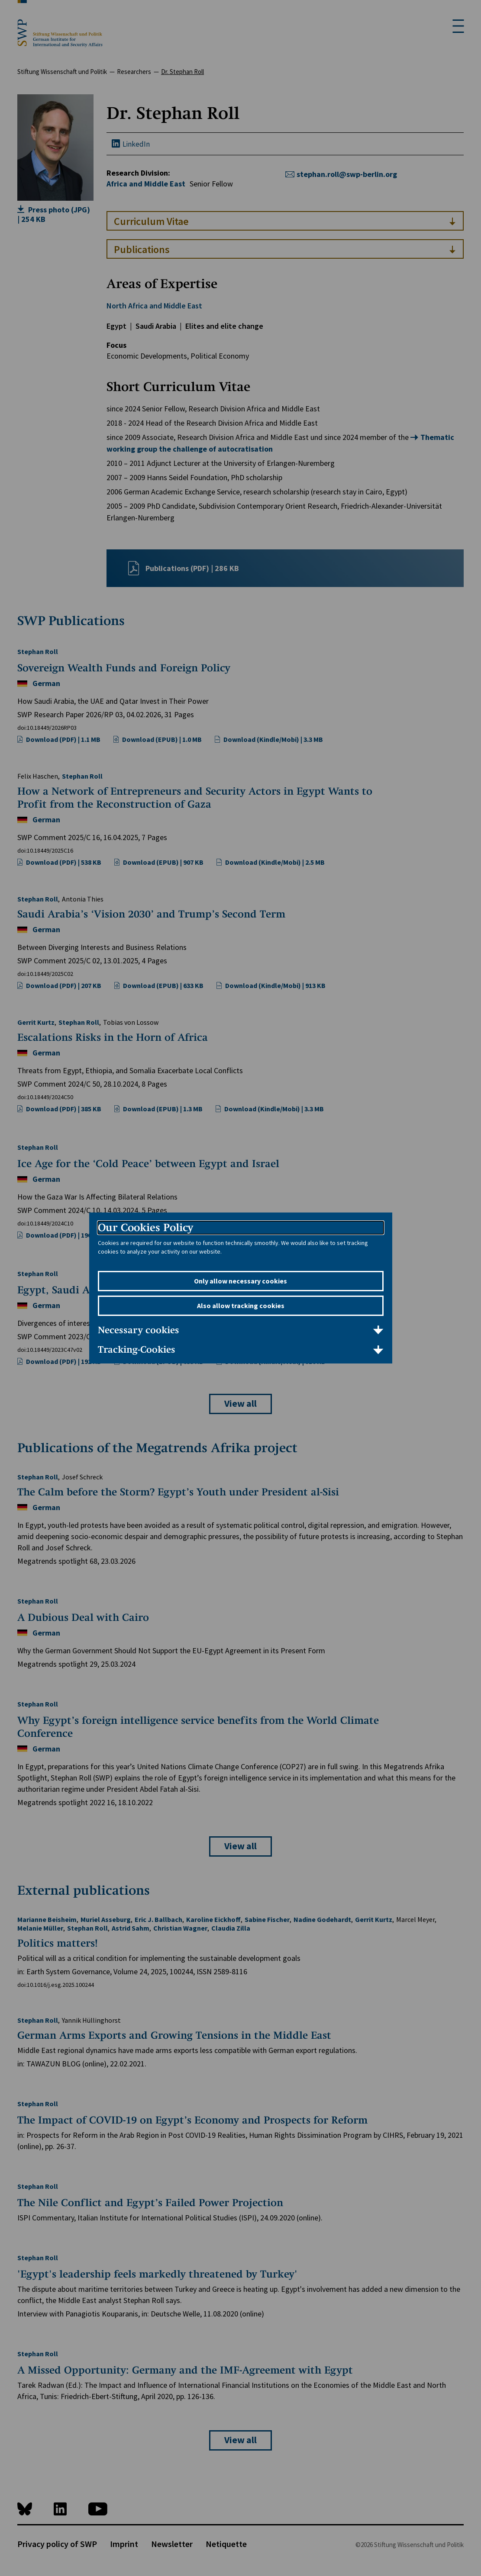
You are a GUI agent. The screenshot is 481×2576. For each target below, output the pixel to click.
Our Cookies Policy (145, 1227)
